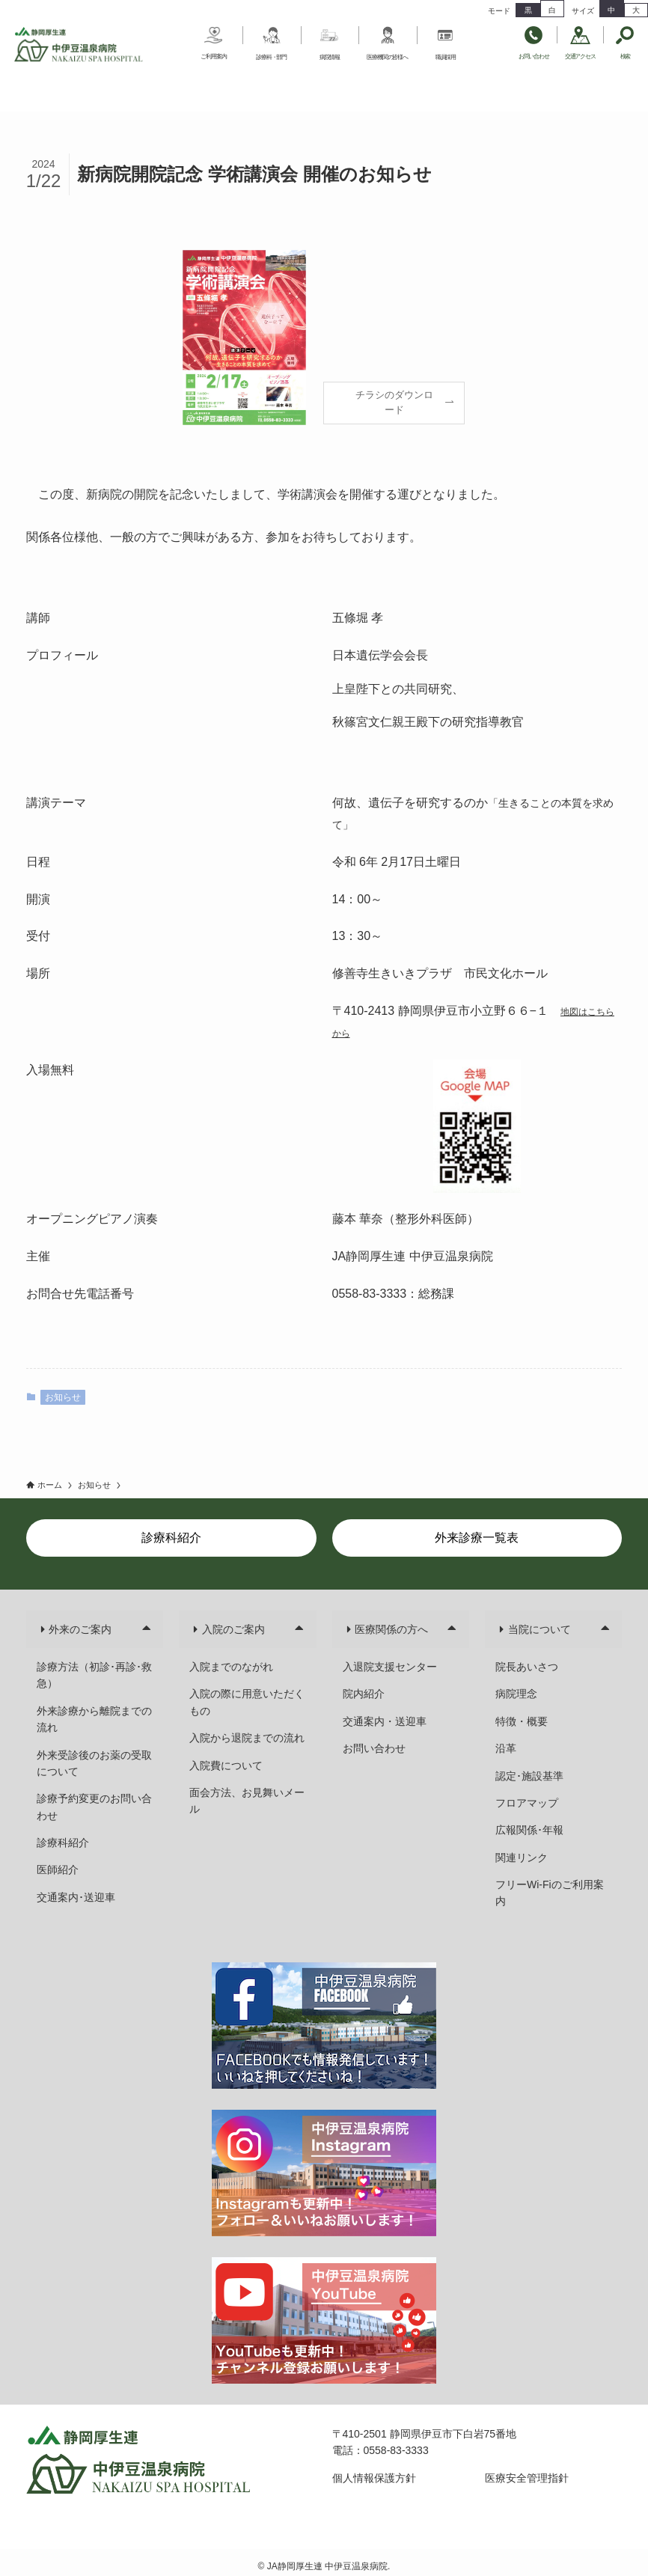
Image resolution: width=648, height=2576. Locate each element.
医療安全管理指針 (527, 2478)
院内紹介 (364, 1694)
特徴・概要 (521, 1721)
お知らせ (63, 1397)
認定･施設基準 (529, 1776)
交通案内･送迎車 (76, 1897)
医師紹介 (58, 1869)
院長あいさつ (526, 1667)
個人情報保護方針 (374, 2478)
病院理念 (516, 1694)
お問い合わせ (374, 1748)
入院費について (226, 1765)
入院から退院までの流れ (247, 1738)
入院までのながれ (231, 1667)
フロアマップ (526, 1803)
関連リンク (521, 1858)
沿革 (505, 1748)
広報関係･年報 (529, 1830)
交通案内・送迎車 (385, 1721)
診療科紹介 (63, 1843)
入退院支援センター (390, 1667)
